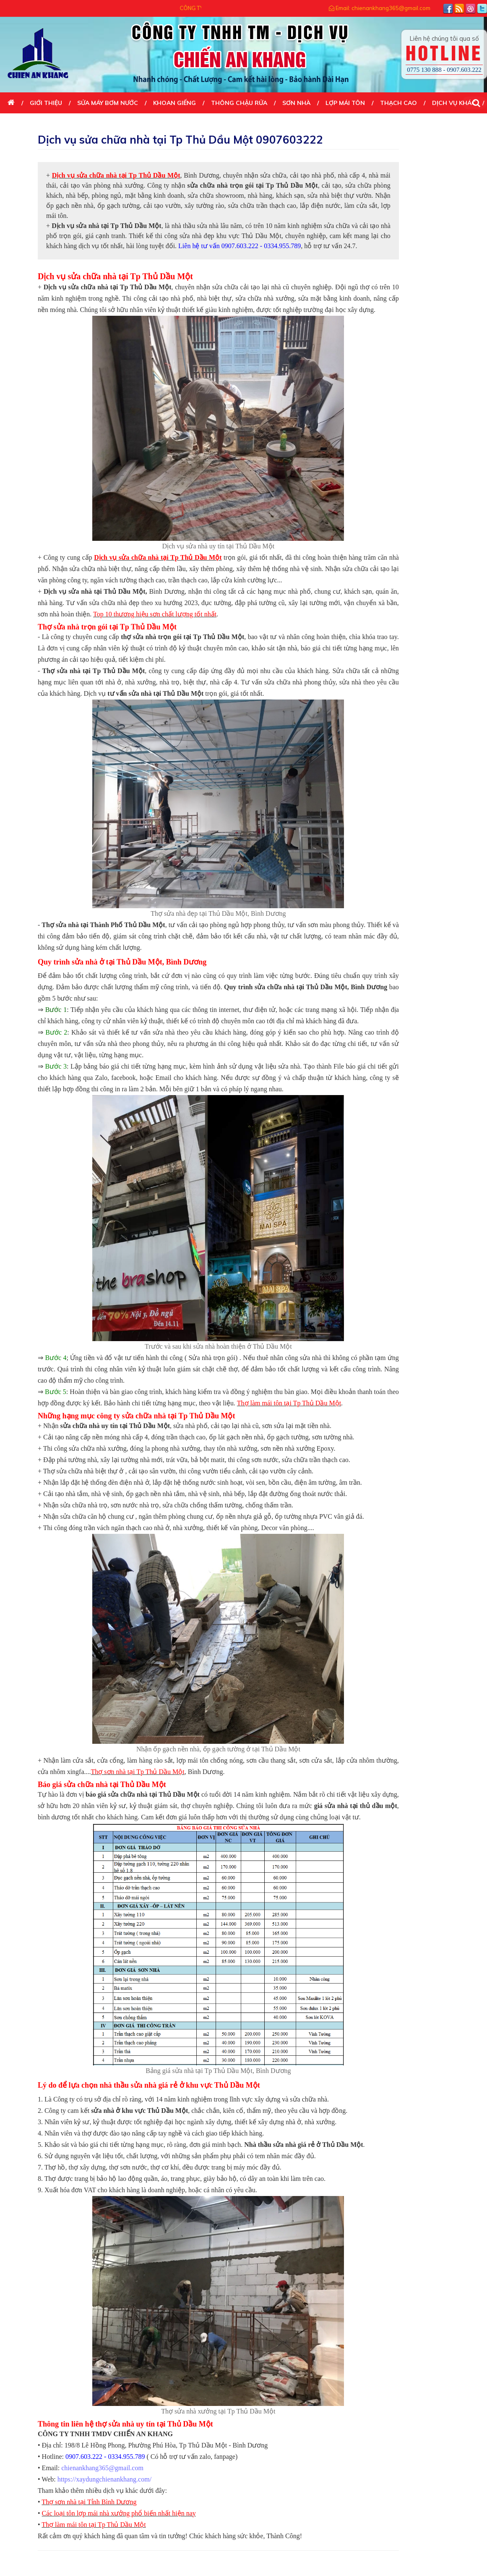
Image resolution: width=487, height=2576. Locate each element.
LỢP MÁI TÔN (345, 103)
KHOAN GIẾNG (174, 103)
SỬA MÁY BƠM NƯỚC (107, 103)
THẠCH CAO (398, 103)
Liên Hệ (19, 124)
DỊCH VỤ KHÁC (454, 103)
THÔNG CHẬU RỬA (239, 103)
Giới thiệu (46, 103)
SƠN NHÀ (296, 103)
